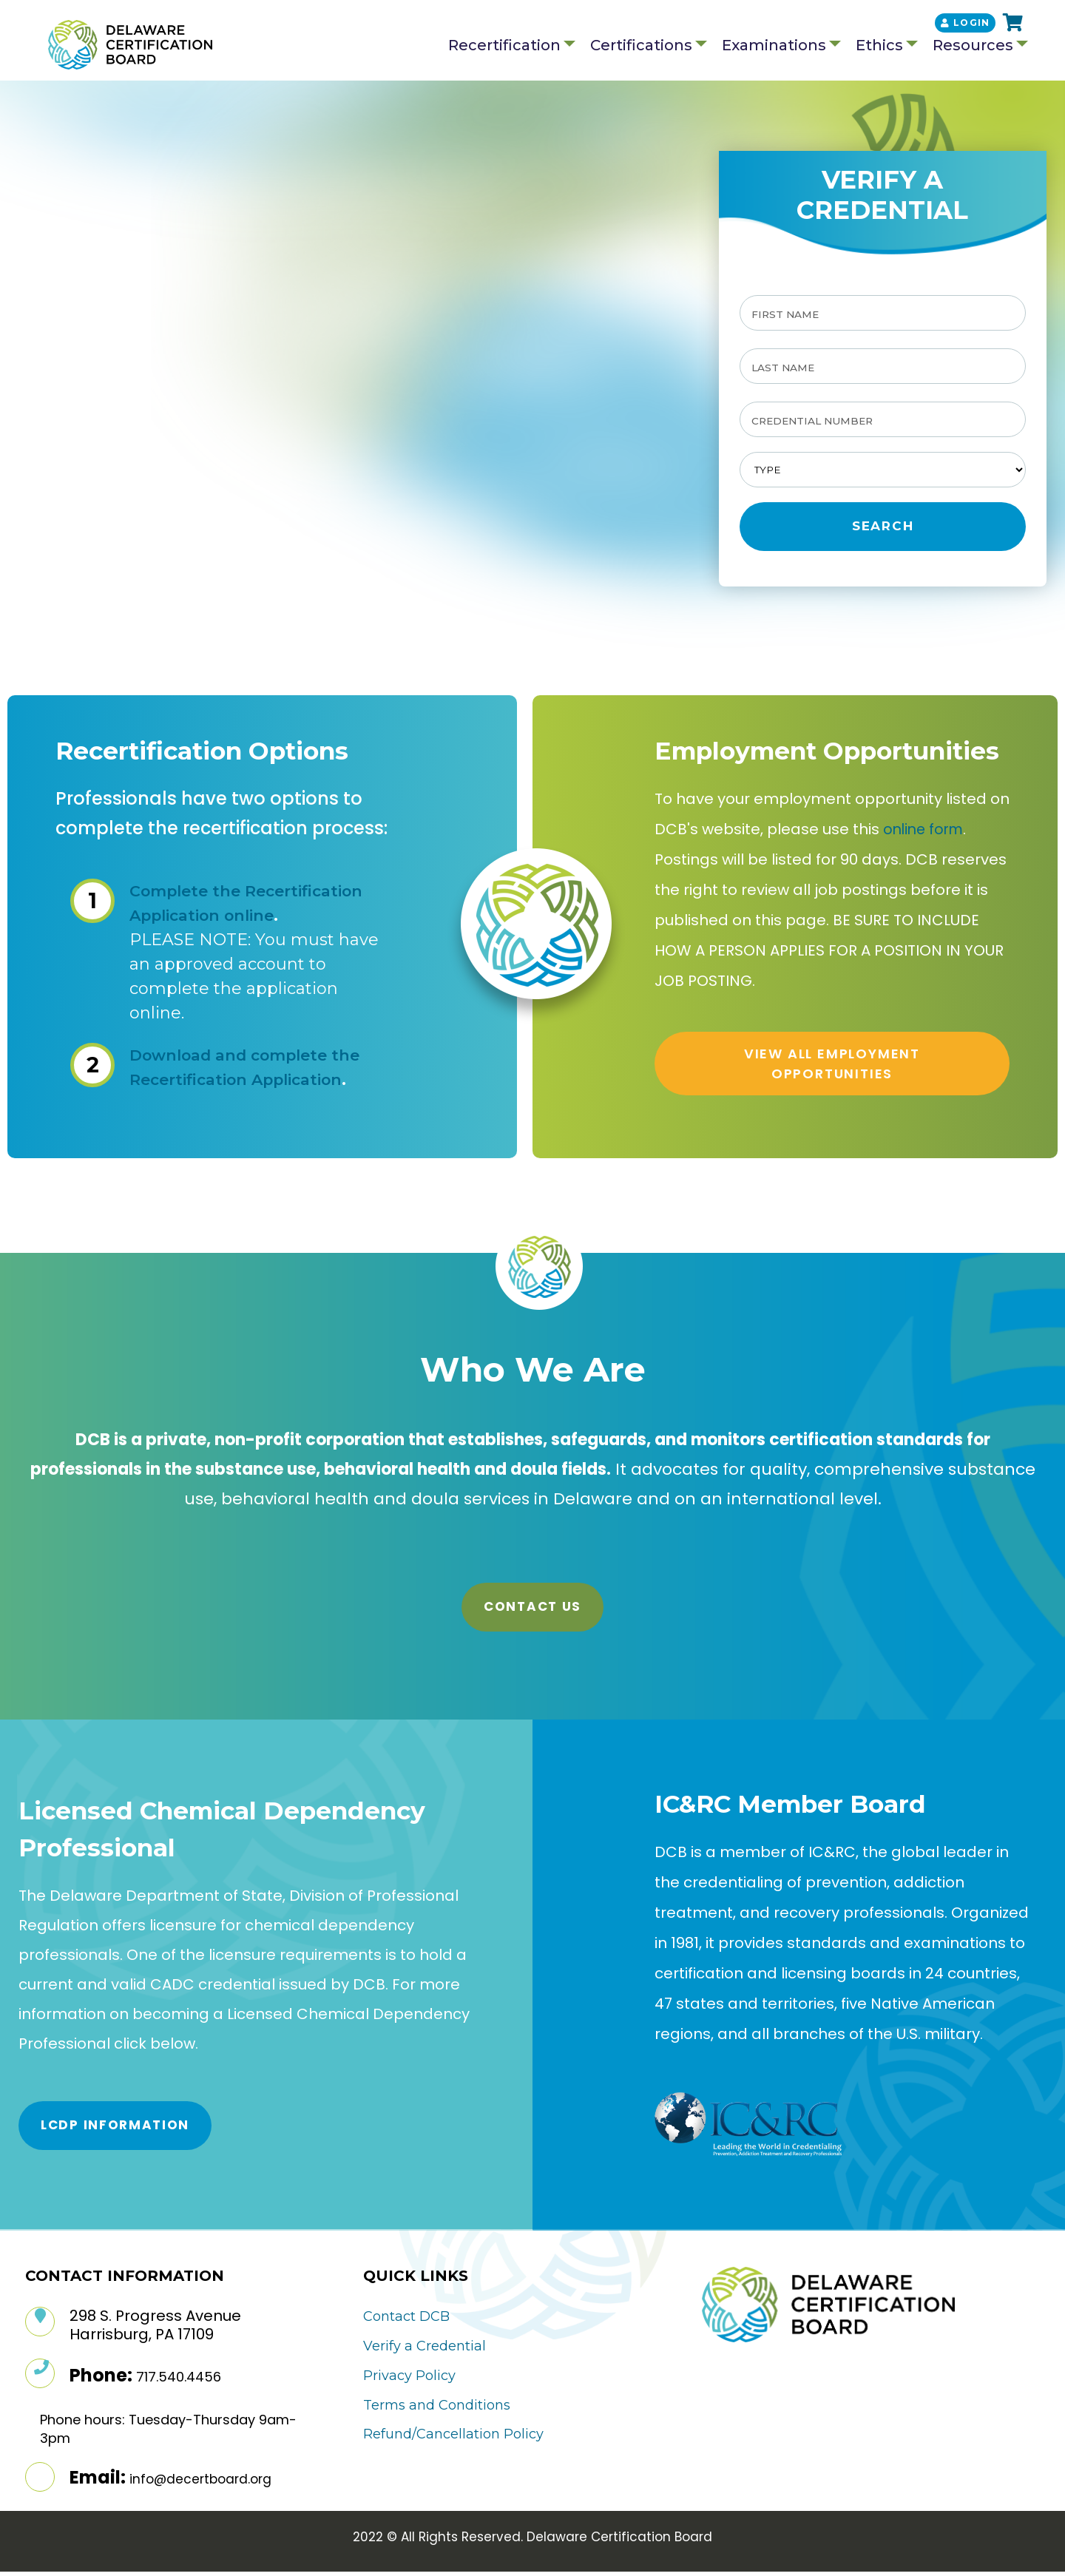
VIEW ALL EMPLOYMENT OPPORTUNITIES (832, 1068)
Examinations (774, 46)
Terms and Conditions (436, 2409)
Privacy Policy (409, 2379)
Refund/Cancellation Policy (453, 2438)
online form (925, 833)
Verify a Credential (424, 2350)
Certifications (641, 46)
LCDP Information (115, 2129)
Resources (973, 46)
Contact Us (532, 1610)
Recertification (504, 46)
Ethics (879, 46)
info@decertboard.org (200, 2483)
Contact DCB (406, 2321)
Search (882, 530)
